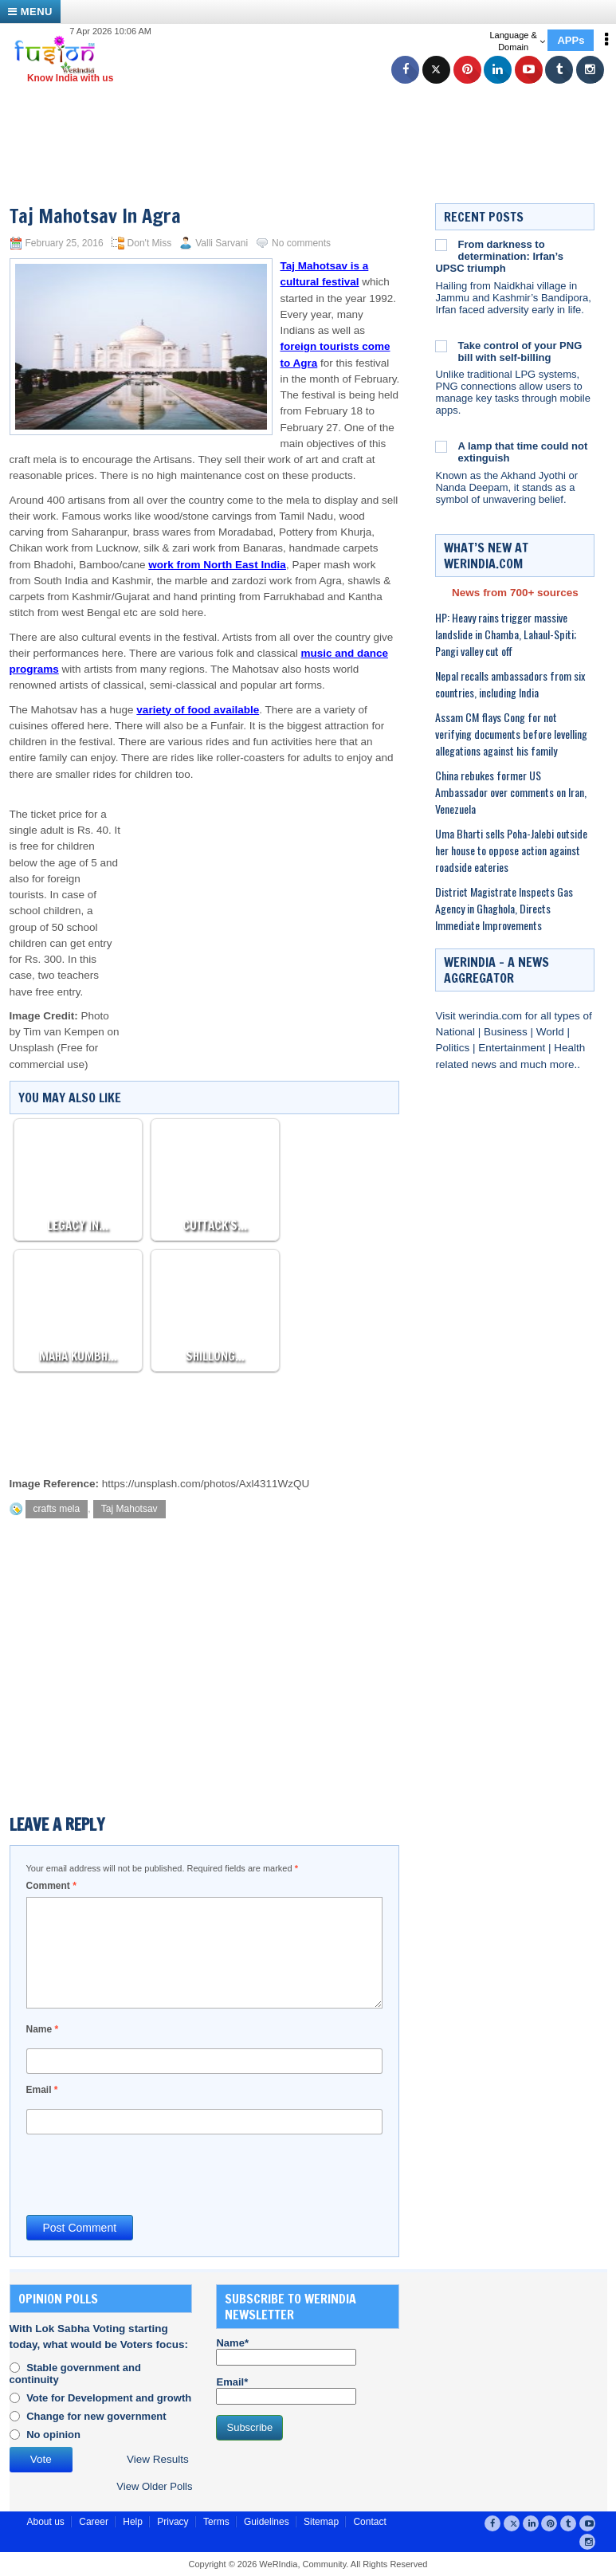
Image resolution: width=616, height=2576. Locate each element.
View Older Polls (154, 2486)
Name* (286, 2351)
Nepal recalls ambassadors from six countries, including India (510, 684)
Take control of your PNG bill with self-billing (519, 351)
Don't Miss (150, 243)
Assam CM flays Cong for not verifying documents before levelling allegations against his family (511, 734)
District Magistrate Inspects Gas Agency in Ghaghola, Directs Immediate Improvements (504, 908)
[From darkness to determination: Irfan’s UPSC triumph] (441, 244)
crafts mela (56, 1508)
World (551, 1032)
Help (133, 2521)
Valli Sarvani (221, 243)
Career (93, 2521)
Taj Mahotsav (129, 1508)
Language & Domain (516, 41)
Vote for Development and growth (108, 2398)
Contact (369, 2521)
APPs (570, 40)
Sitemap (321, 2521)
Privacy (172, 2521)
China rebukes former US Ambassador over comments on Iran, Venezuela (511, 792)
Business (507, 1032)
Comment (51, 1885)
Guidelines (266, 2521)
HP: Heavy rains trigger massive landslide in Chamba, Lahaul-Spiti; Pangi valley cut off (505, 634)
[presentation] (147, 2173)
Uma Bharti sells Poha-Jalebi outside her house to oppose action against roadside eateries (511, 850)
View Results (158, 2459)
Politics (454, 1048)
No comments (301, 243)
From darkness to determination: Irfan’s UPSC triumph (499, 256)
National (456, 1032)
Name (42, 2029)
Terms (216, 2521)
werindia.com (492, 1016)
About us (46, 2521)
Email (42, 2089)
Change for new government (96, 2416)
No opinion (53, 2435)
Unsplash (32, 1048)
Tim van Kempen (63, 1032)
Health (569, 1048)
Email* (286, 2390)
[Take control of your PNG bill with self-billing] (441, 346)
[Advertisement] (314, 123)
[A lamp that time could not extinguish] (441, 446)
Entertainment (513, 1048)
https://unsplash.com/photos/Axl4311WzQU (205, 1484)
